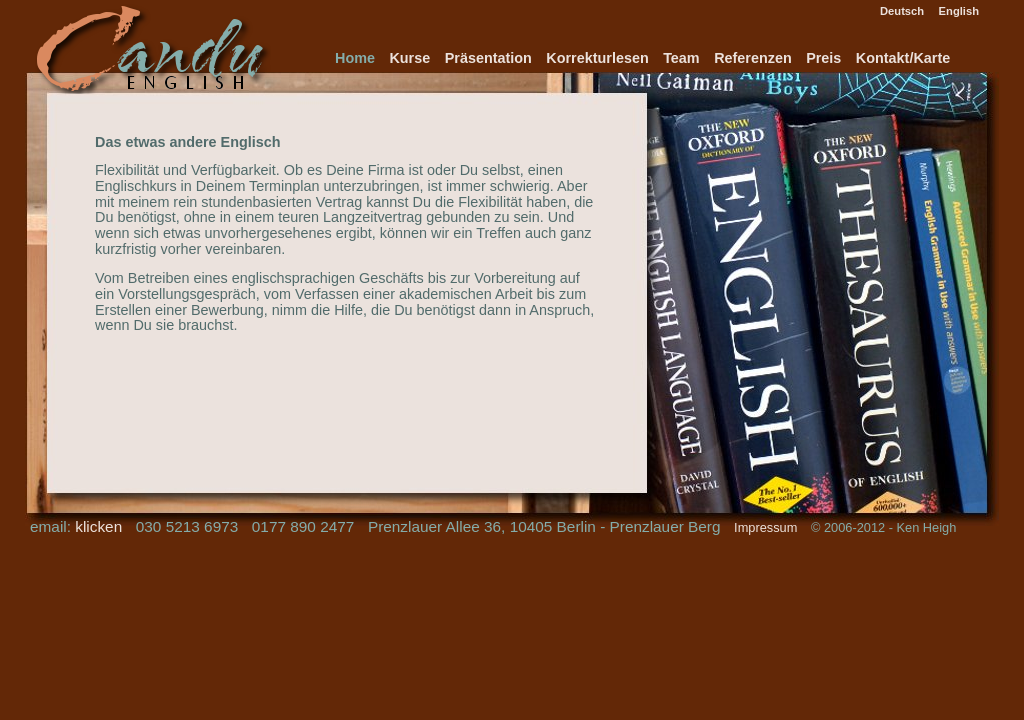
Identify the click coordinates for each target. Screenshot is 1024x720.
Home (355, 58)
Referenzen (753, 58)
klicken (98, 526)
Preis (823, 58)
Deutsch (902, 11)
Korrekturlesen (597, 58)
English (959, 11)
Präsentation (488, 58)
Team (681, 58)
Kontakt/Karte (903, 58)
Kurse (409, 58)
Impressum (765, 527)
